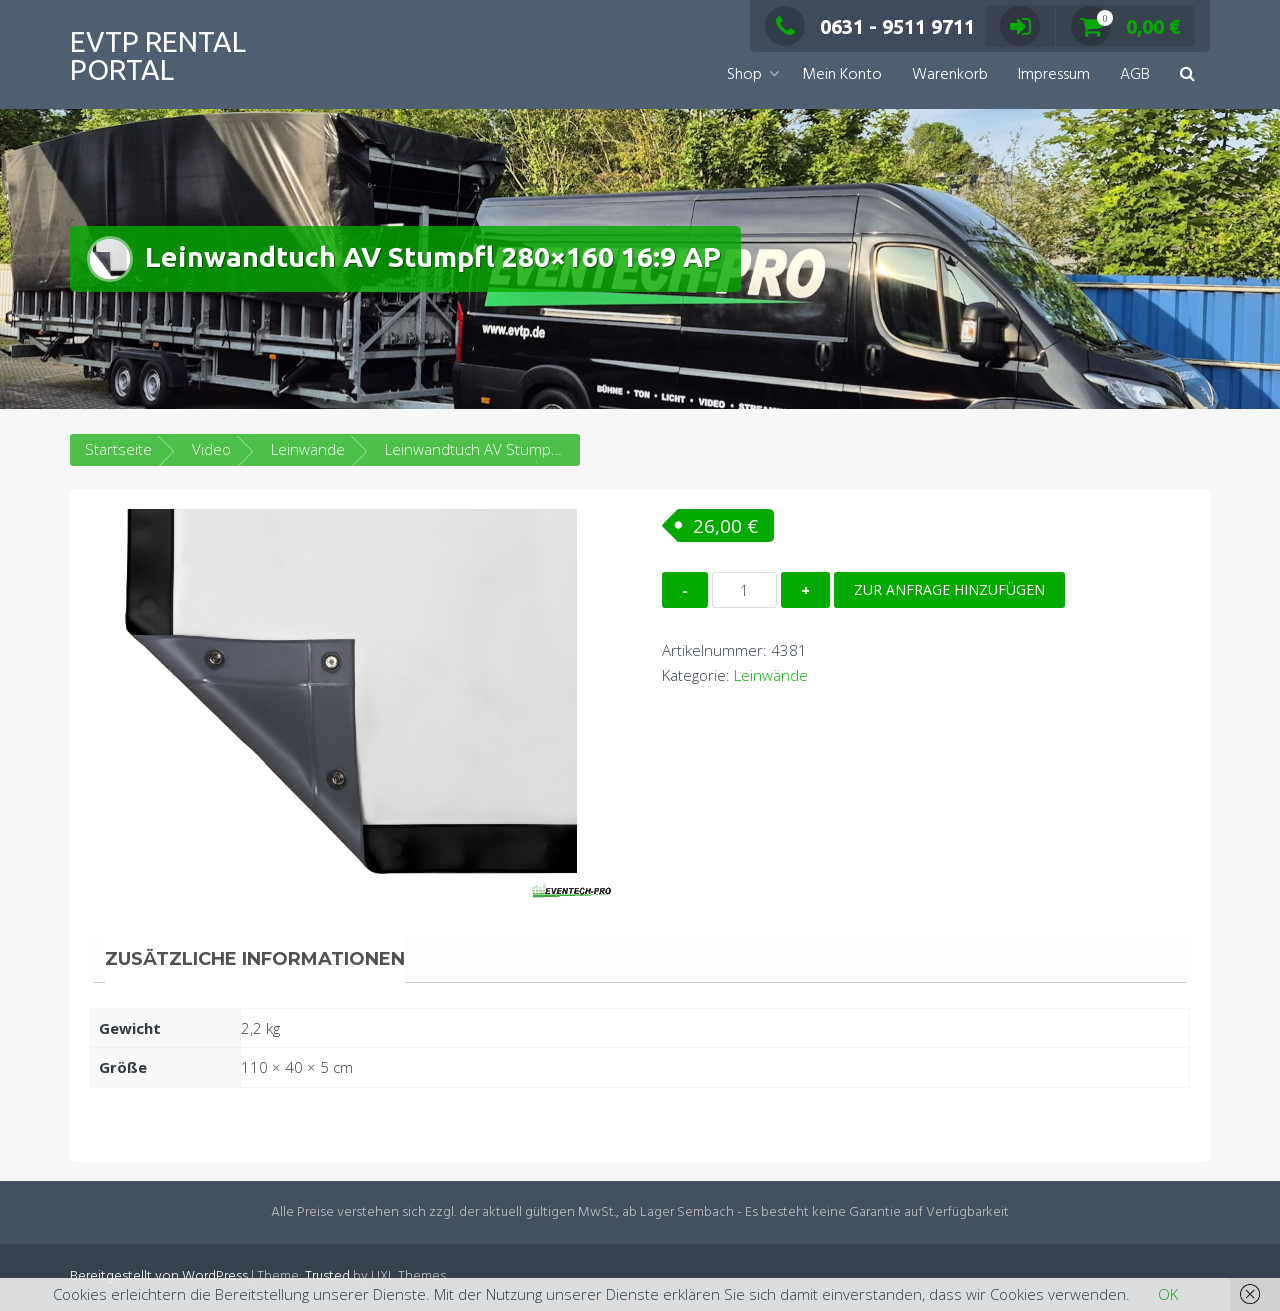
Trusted (327, 1276)
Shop (744, 75)
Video (211, 449)
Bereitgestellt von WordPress (159, 1276)
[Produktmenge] (744, 590)
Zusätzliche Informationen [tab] (255, 959)
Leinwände (308, 449)
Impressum (1054, 75)
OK (1168, 1294)
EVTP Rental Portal (158, 55)
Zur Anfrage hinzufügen (949, 589)
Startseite (118, 449)
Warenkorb (950, 75)
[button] (1187, 75)
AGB (1135, 75)
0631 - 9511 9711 (870, 26)
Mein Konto (842, 75)
